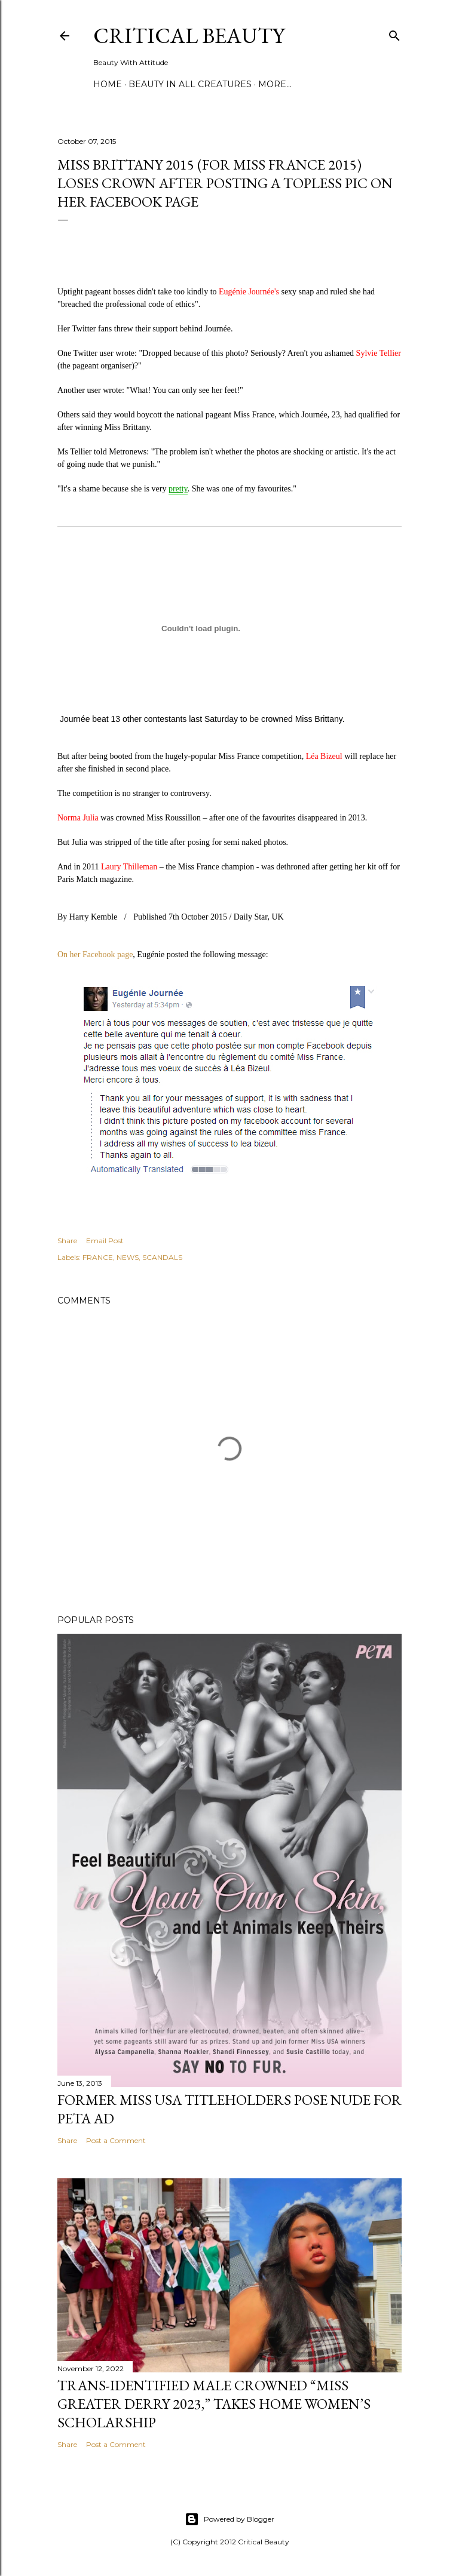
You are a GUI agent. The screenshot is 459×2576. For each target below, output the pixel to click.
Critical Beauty (188, 35)
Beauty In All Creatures (190, 84)
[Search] (394, 33)
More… (275, 84)
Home (107, 84)
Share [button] (67, 1240)
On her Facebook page (95, 954)
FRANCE (97, 1257)
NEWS (128, 1257)
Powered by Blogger (229, 2519)
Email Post (105, 1240)
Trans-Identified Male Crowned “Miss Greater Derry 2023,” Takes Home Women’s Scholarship (214, 2403)
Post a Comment (116, 2140)
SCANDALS (162, 1257)
